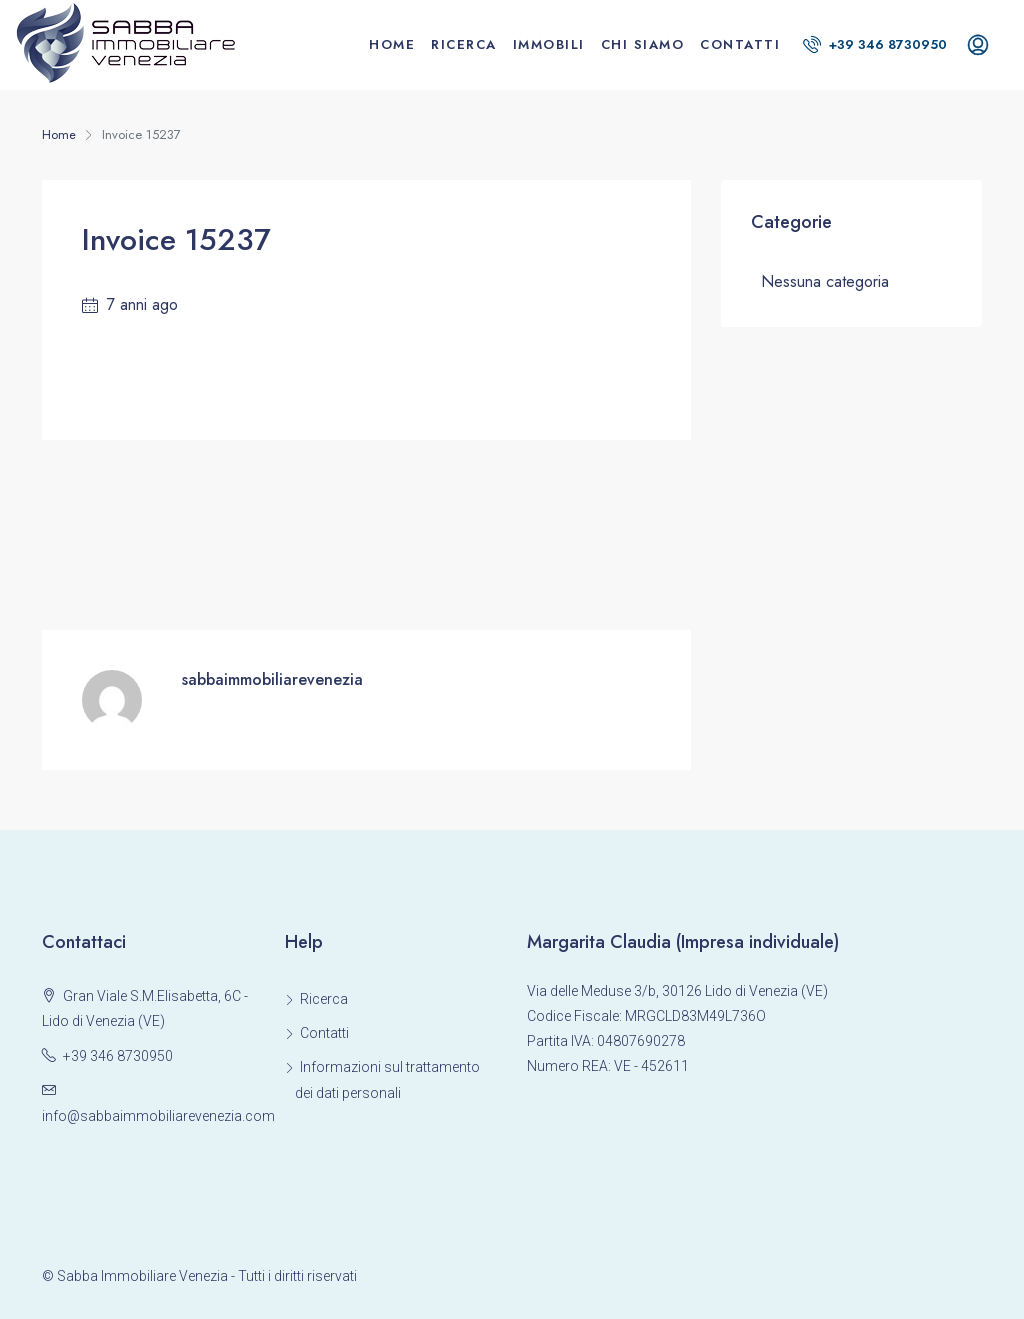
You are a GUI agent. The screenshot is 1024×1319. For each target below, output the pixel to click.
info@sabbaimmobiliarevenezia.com (158, 1116)
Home (392, 44)
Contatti (740, 44)
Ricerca (464, 44)
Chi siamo (643, 44)
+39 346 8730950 (875, 44)
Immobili (549, 44)
